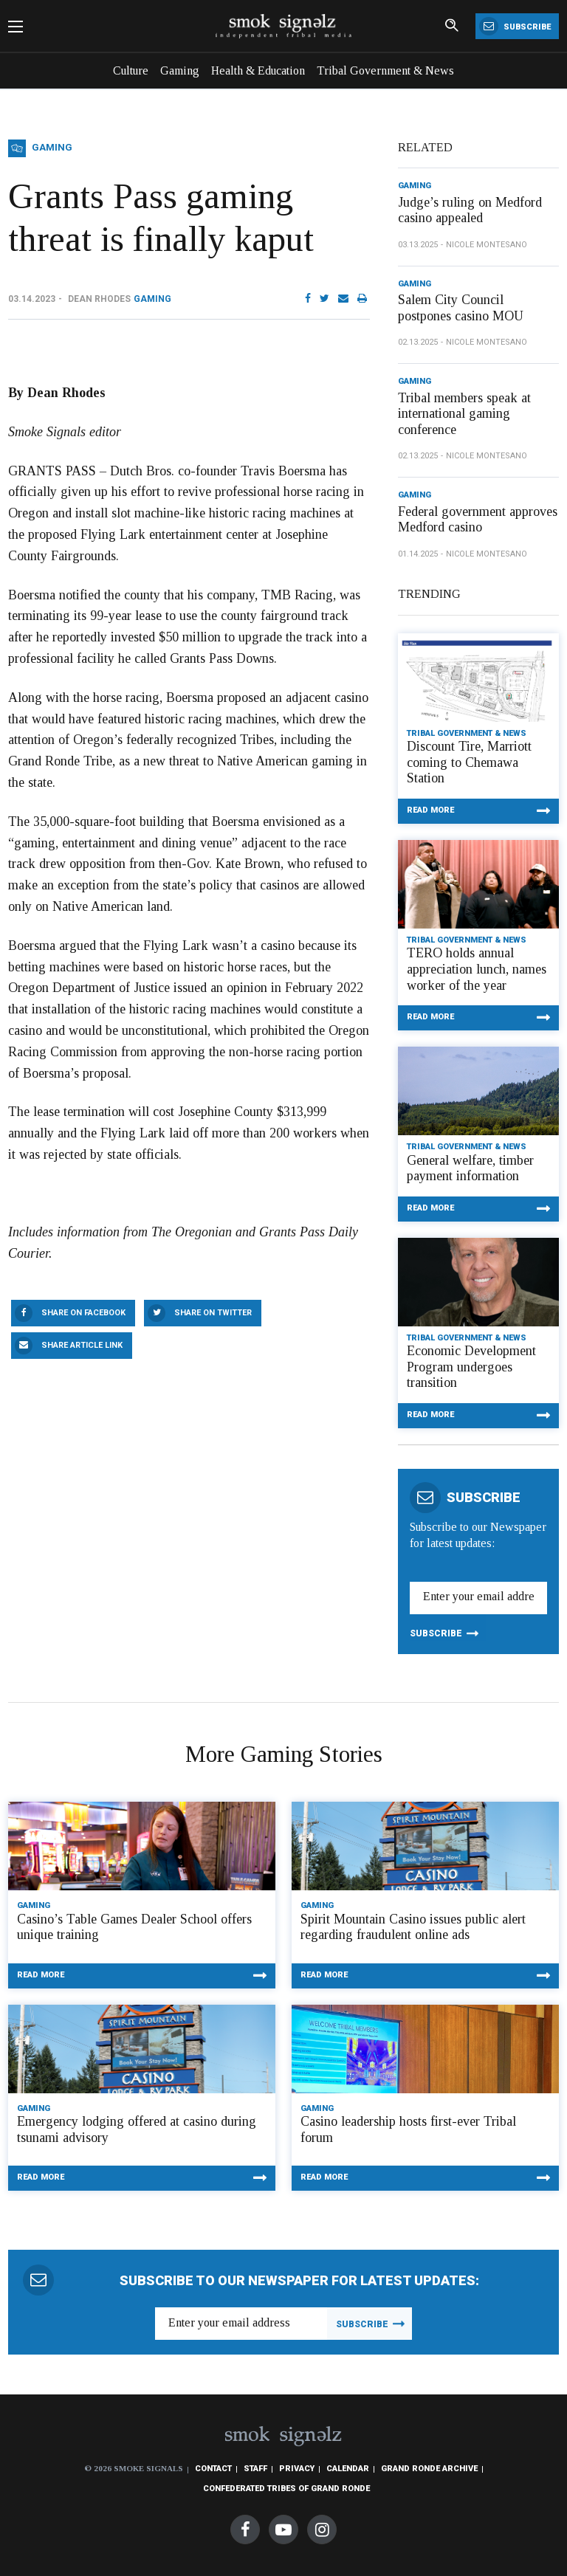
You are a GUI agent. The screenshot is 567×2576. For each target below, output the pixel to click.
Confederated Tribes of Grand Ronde (286, 2488)
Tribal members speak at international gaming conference (464, 413)
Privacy (297, 2468)
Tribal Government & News (385, 70)
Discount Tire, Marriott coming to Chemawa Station (469, 762)
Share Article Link (82, 1345)
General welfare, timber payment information (470, 1168)
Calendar (347, 2468)
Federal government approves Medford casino (477, 519)
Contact (213, 2468)
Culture (130, 70)
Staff (255, 2468)
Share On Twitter (213, 1313)
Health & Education (258, 70)
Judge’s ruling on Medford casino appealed (470, 210)
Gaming (179, 70)
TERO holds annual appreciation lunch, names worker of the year (476, 969)
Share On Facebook (83, 1313)
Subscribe (515, 26)
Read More (430, 810)
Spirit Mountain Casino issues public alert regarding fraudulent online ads (413, 1927)
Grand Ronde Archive (429, 2468)
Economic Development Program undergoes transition (471, 1366)
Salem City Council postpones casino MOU (460, 307)
